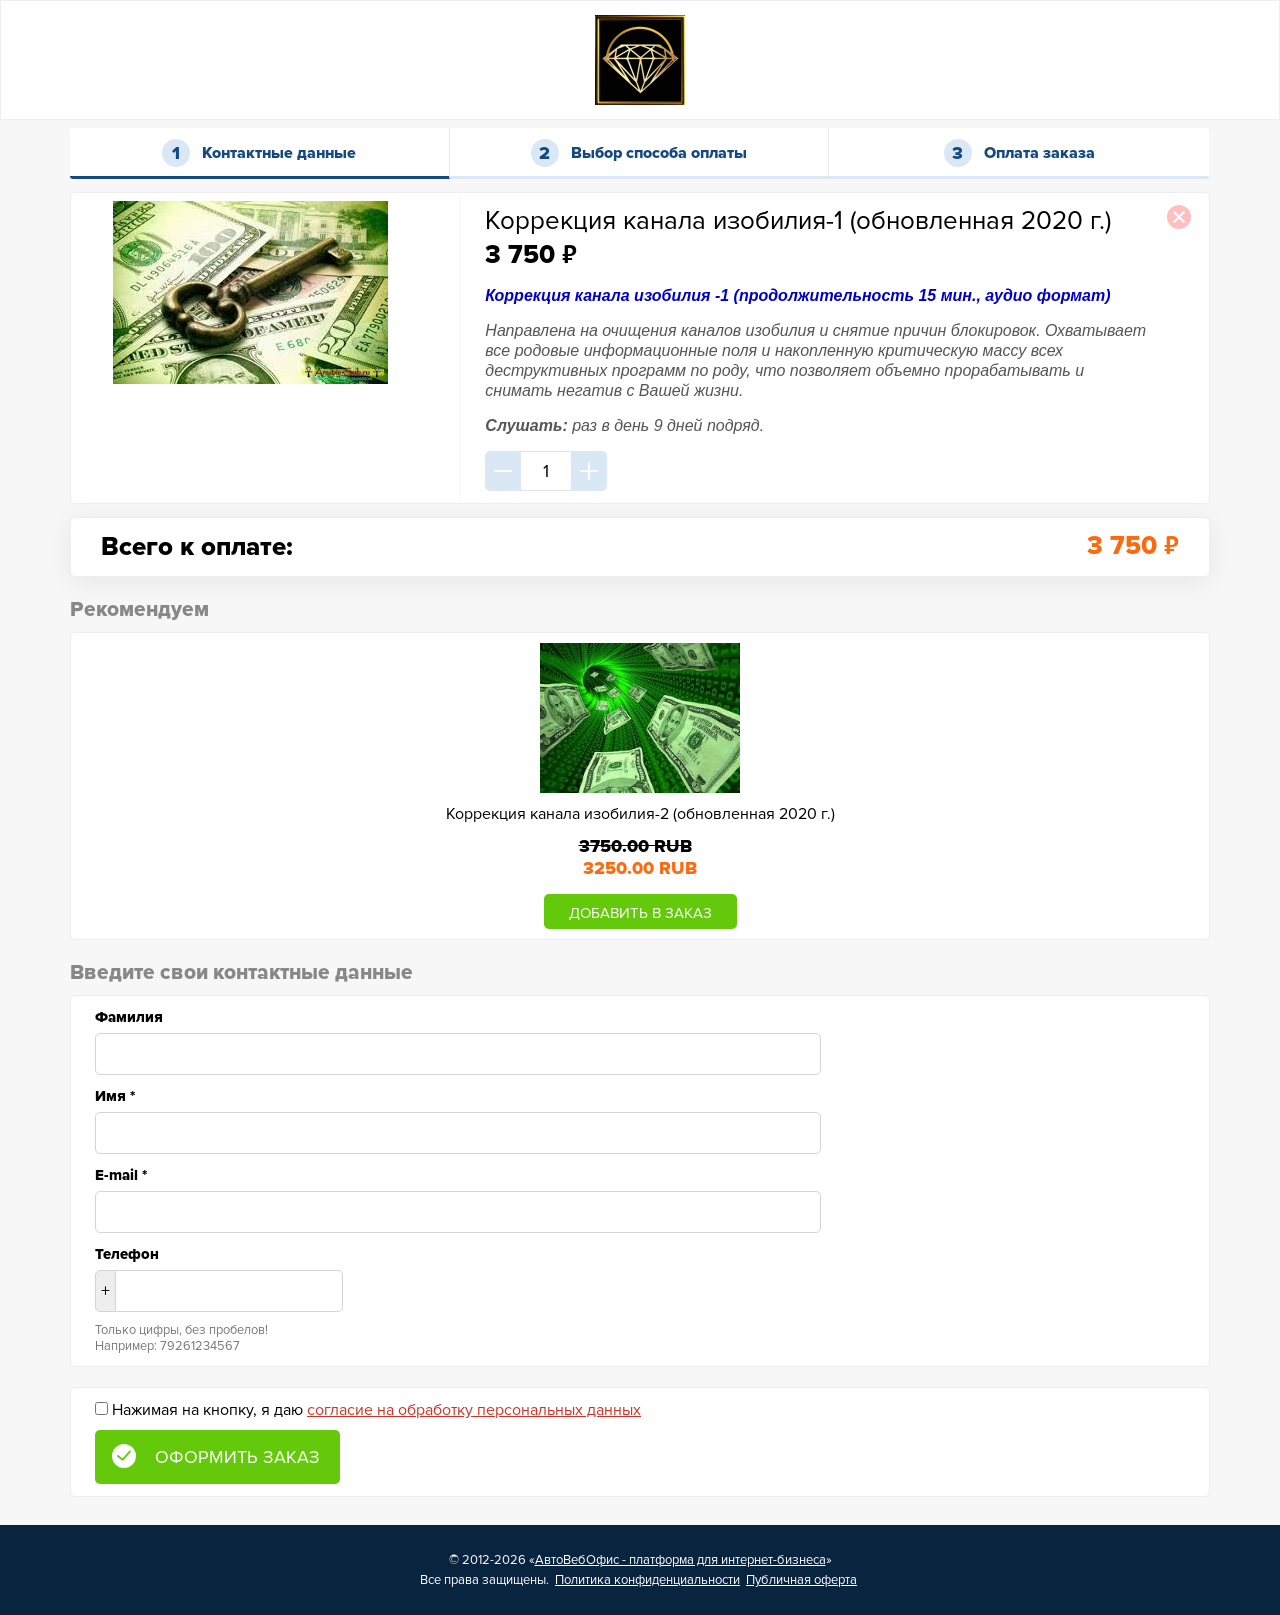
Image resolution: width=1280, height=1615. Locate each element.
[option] (640, 786)
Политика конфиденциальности (647, 1580)
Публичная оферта (801, 1580)
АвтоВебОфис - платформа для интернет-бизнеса (680, 1560)
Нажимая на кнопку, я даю (376, 1410)
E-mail (121, 1175)
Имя (115, 1096)
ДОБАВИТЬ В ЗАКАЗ (640, 913)
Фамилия (129, 1017)
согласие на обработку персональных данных (474, 1410)
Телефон (127, 1254)
